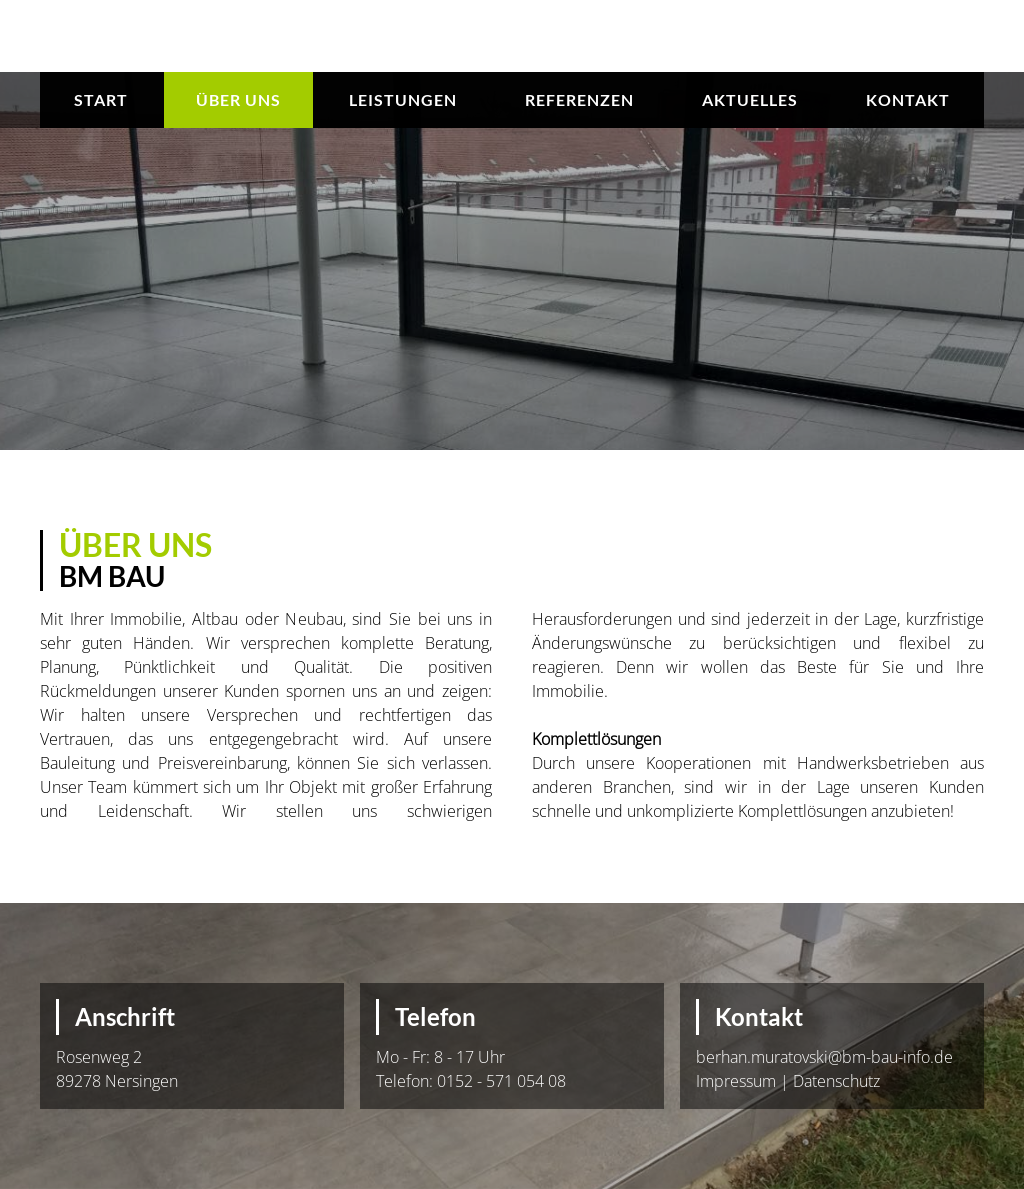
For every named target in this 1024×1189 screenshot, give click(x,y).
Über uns (238, 99)
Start (101, 99)
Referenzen (579, 99)
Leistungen (403, 99)
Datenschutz (836, 1081)
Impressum (736, 1081)
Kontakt (908, 99)
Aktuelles (750, 99)
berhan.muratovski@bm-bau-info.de (824, 1057)
